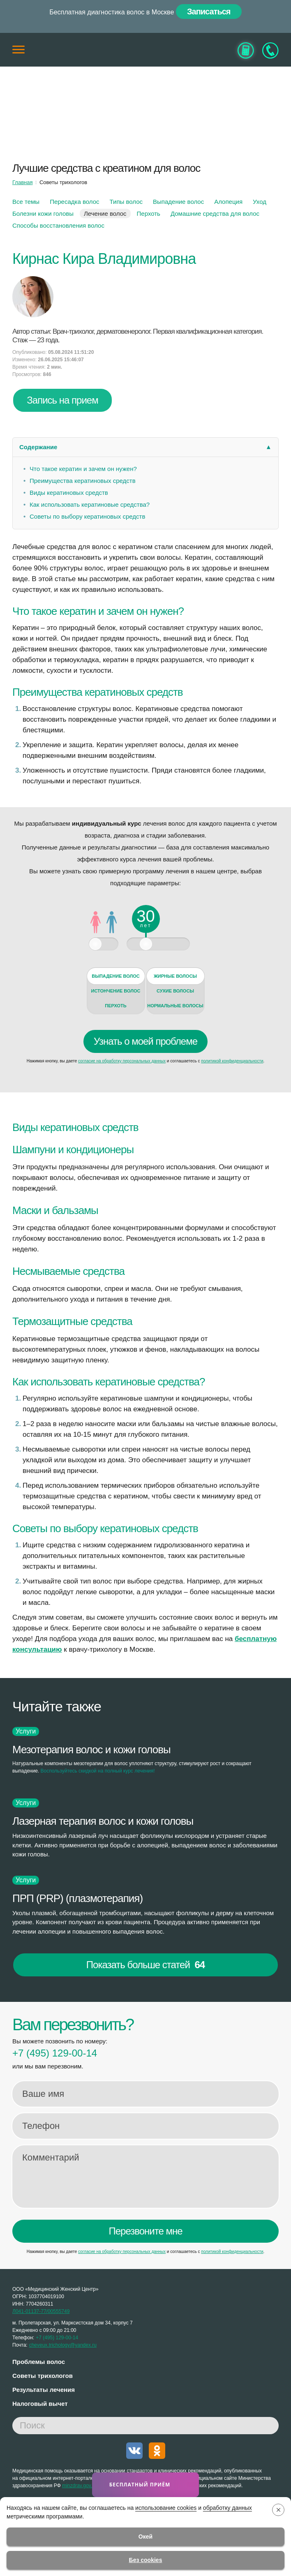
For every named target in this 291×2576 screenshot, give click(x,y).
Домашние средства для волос (215, 213)
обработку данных (227, 2507)
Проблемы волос (38, 2361)
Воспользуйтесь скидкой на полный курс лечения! (98, 1771)
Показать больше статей (145, 1964)
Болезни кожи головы (43, 213)
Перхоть (148, 213)
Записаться (208, 11)
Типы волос (126, 201)
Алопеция (228, 201)
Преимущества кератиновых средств (83, 480)
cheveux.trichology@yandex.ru (63, 2345)
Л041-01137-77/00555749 (40, 2311)
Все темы (25, 201)
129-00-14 (54, 2053)
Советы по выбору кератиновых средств (87, 516)
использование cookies (165, 2507)
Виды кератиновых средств (69, 492)
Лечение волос (105, 213)
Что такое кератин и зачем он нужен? (83, 468)
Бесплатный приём (140, 2484)
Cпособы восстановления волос (58, 225)
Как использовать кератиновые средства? (90, 504)
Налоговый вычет (40, 2403)
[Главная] (145, 50)
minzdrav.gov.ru (79, 2485)
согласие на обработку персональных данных (122, 1061)
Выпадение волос (178, 201)
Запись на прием (62, 400)
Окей (145, 2536)
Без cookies (145, 2560)
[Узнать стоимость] (246, 49)
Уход (259, 201)
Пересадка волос (74, 201)
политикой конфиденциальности (232, 1061)
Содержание (38, 446)
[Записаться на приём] (270, 49)
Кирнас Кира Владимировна (104, 258)
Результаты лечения (43, 2389)
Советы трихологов (42, 2375)
